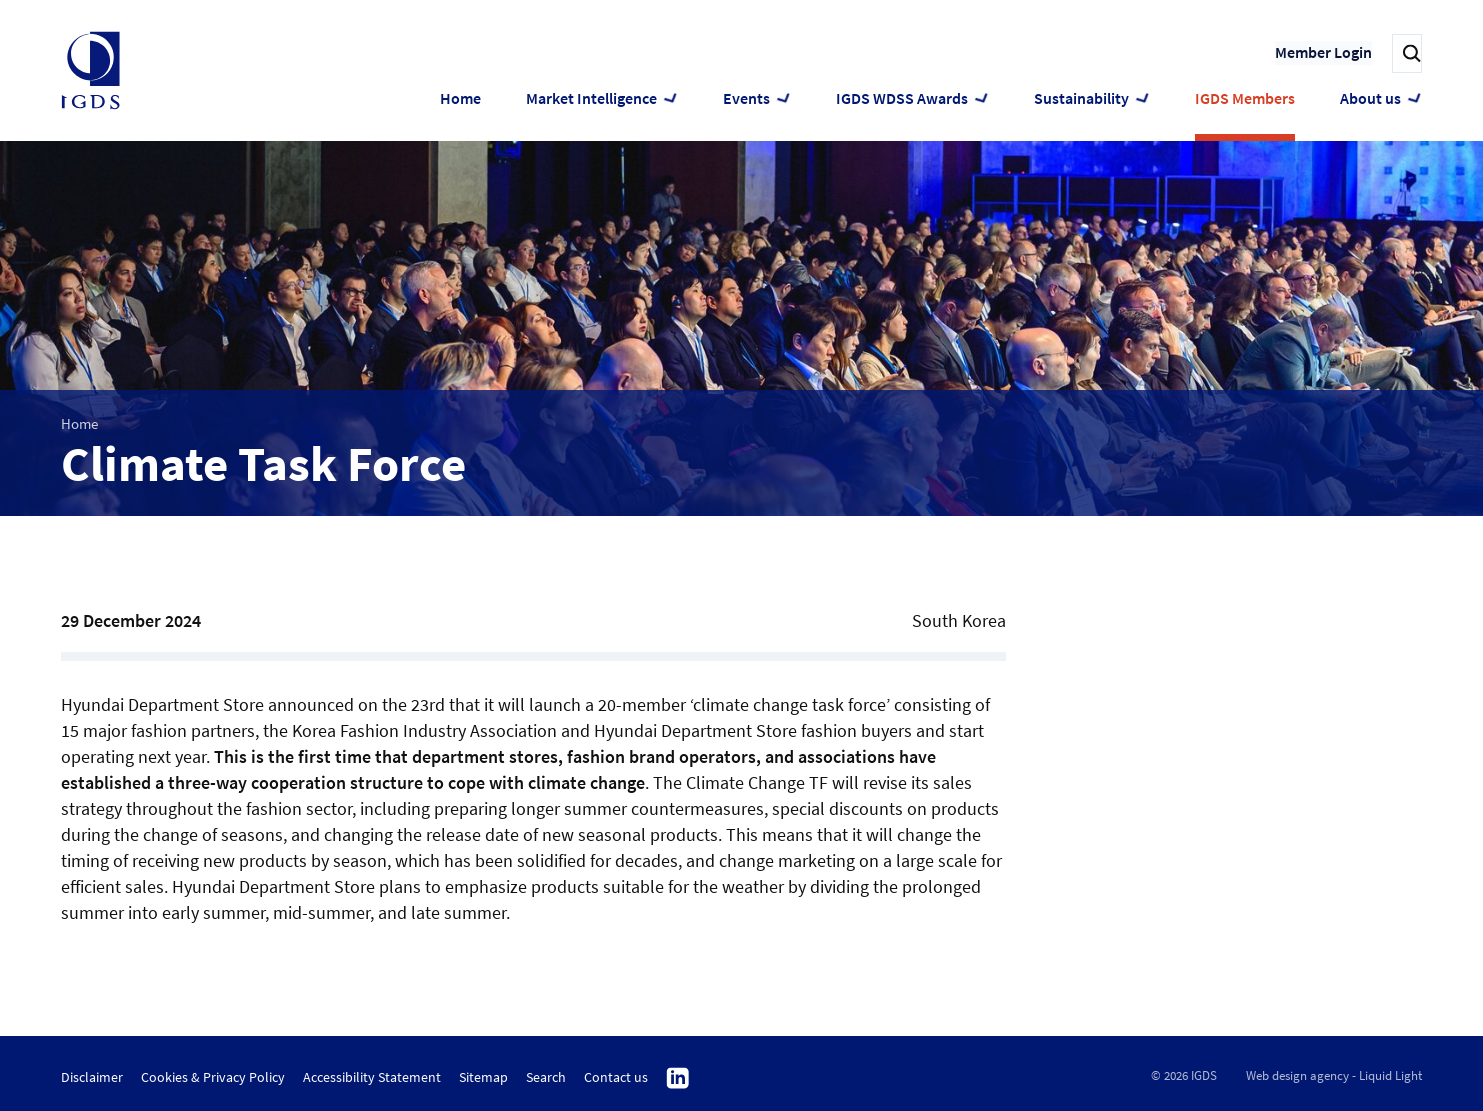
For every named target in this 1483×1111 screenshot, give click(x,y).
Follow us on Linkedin (677, 1079)
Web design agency (1297, 1075)
